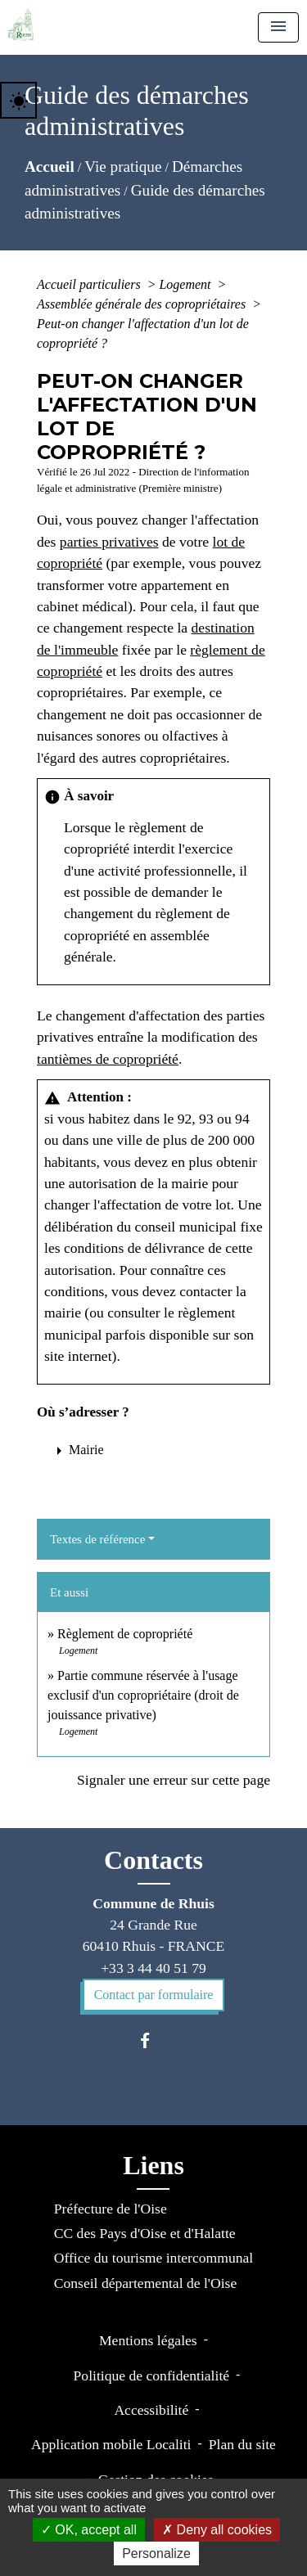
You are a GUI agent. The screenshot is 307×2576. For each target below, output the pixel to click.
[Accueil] (21, 24)
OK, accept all (89, 2530)
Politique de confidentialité (152, 2375)
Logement (186, 284)
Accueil (49, 166)
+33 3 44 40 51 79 (153, 1968)
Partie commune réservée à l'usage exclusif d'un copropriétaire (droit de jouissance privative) (143, 1695)
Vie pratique (122, 166)
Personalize (156, 2553)
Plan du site (242, 2444)
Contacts (153, 1860)
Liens (153, 2165)
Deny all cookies (217, 2530)
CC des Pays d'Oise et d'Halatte (145, 2233)
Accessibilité (151, 2410)
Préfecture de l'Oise (110, 2208)
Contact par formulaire (154, 1995)
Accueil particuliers (90, 284)
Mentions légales (148, 2340)
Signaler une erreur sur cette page (173, 1780)
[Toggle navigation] (278, 27)
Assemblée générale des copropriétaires (143, 304)
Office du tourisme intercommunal (153, 2257)
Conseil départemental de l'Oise (145, 2283)
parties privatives (109, 542)
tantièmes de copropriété (107, 1059)
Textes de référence (97, 1539)
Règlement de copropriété (124, 1634)
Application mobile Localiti (111, 2444)
